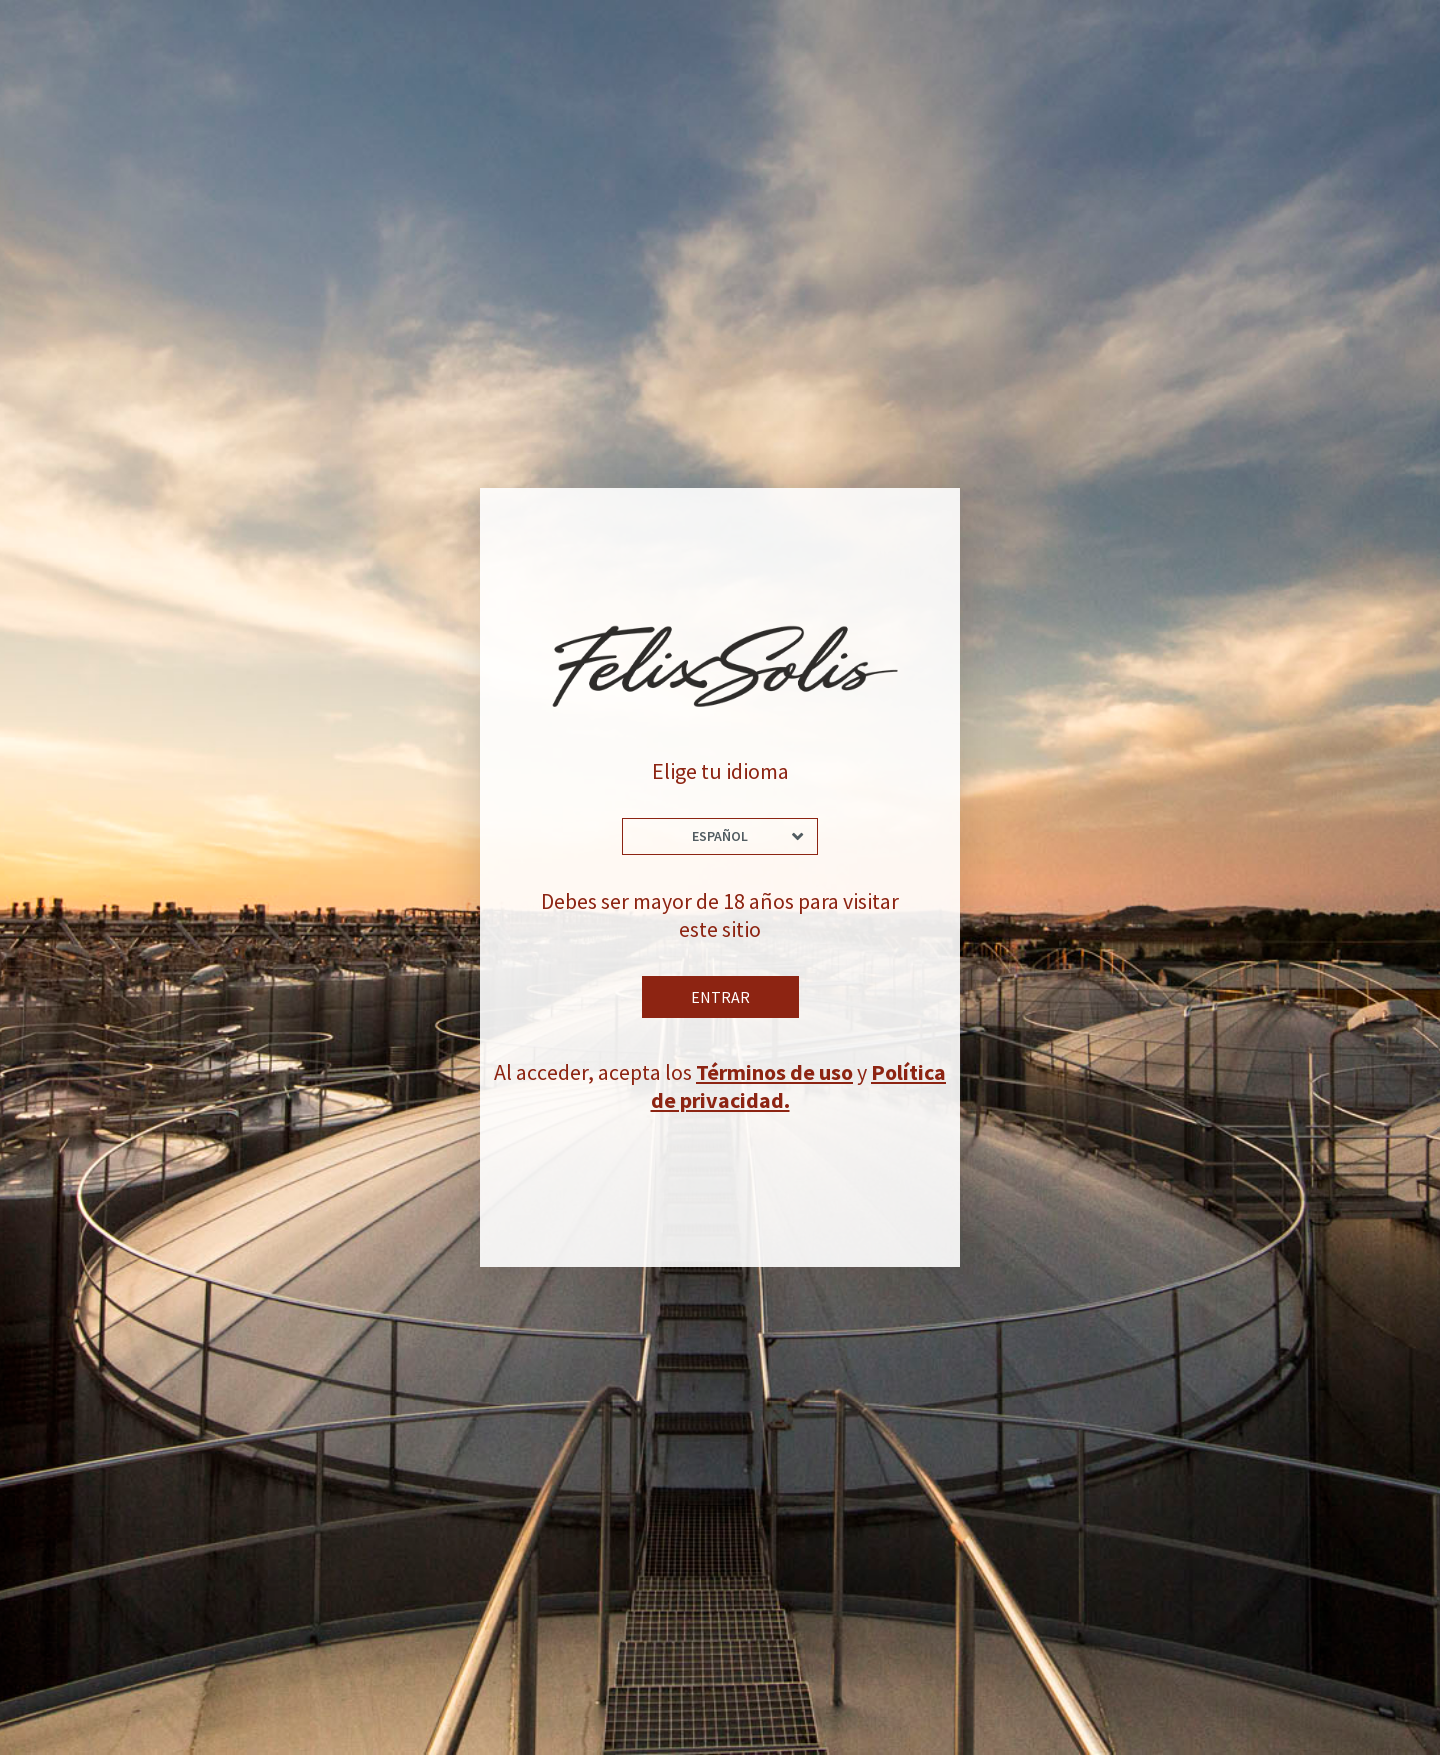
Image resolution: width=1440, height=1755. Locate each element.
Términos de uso (774, 1072)
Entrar (720, 997)
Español (720, 836)
